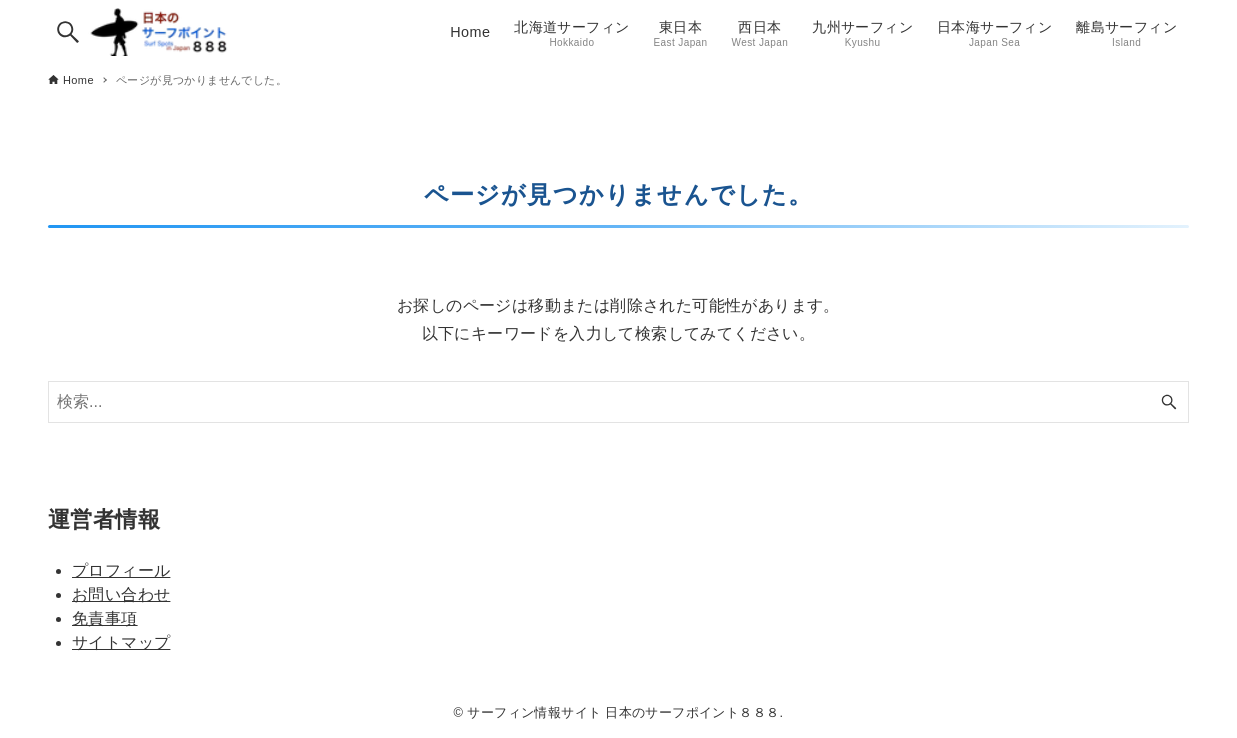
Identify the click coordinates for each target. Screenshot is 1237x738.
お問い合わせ (121, 594)
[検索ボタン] (68, 32)
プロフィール (121, 570)
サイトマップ (121, 642)
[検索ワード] (618, 402)
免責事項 (105, 618)
